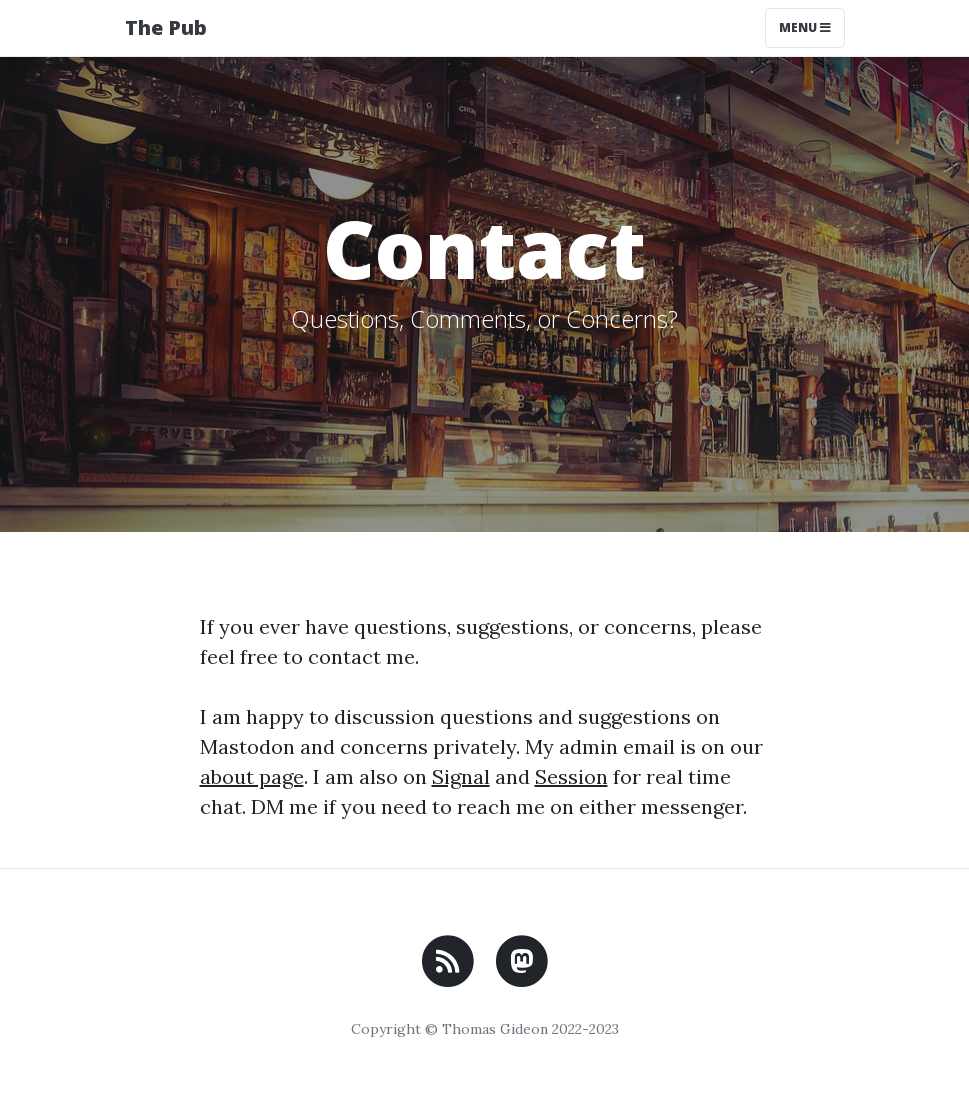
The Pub (166, 27)
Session (571, 776)
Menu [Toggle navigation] (805, 27)
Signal (461, 776)
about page (252, 776)
